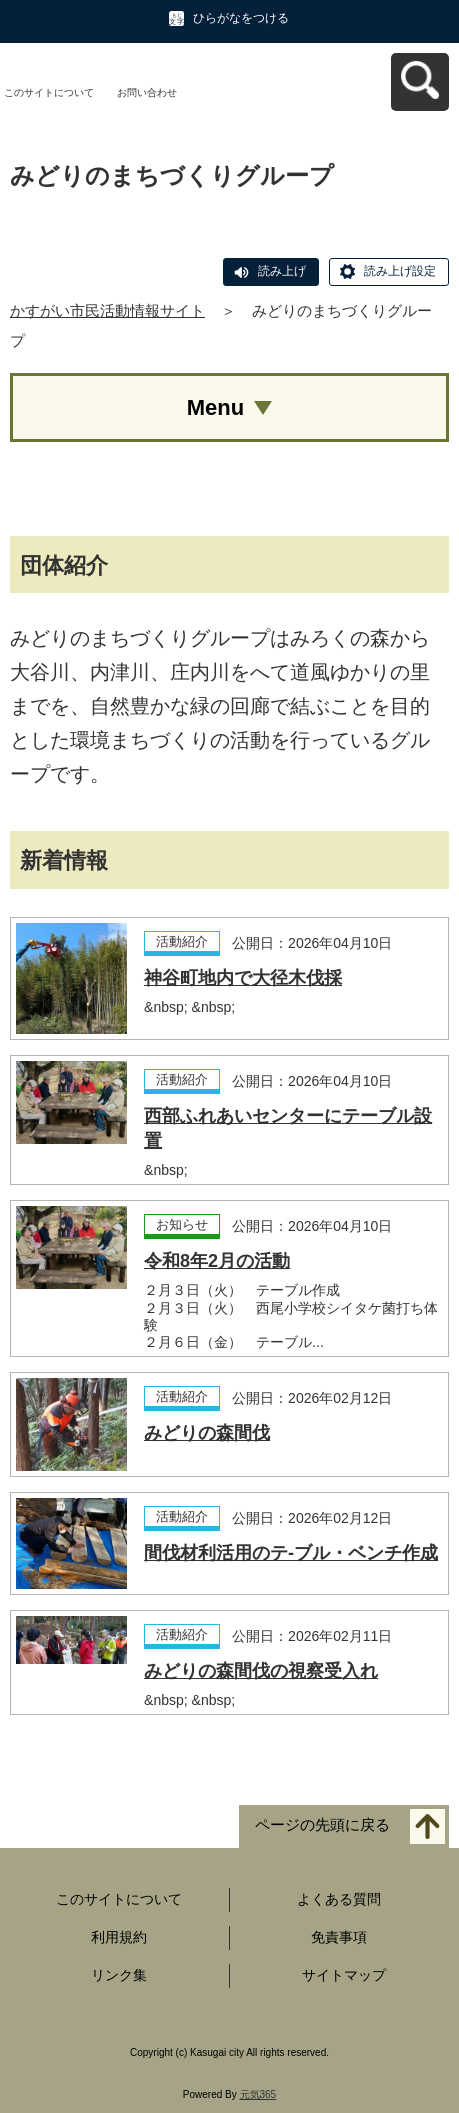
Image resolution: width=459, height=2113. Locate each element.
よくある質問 (339, 1899)
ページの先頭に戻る (322, 1825)
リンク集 (119, 1975)
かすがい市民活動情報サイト (107, 310)
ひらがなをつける (241, 18)
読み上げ (282, 271)
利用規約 (119, 1937)
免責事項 (339, 1937)
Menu (215, 407)
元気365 (258, 2094)
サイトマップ (344, 1975)
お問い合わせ (147, 92)
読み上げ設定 (400, 271)
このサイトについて (49, 92)
